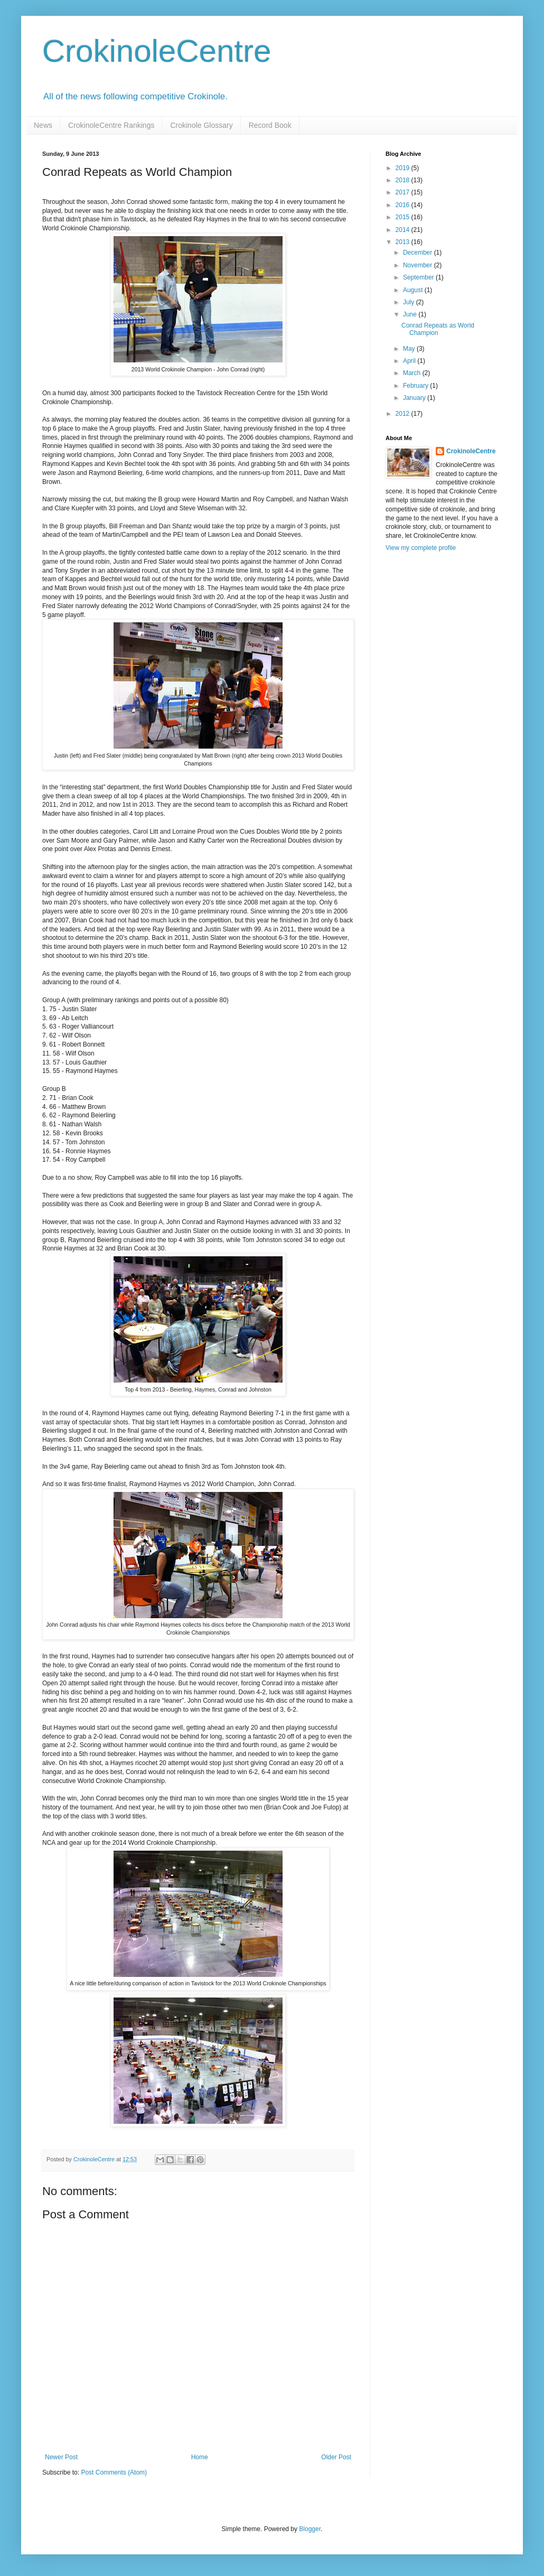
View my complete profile (421, 548)
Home (199, 2457)
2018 (403, 180)
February (416, 385)
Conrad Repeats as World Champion (437, 329)
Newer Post (61, 2457)
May (410, 348)
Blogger (310, 2529)
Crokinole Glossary (201, 125)
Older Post (336, 2457)
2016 (403, 205)
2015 (403, 217)
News (43, 125)
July (409, 302)
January (415, 398)
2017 (403, 192)
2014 (403, 230)
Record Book (270, 125)
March (413, 373)
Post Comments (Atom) (114, 2472)
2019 (403, 168)
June (410, 314)
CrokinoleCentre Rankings (111, 125)
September (419, 277)
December (418, 252)
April (410, 361)
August (414, 290)
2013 (403, 242)
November (418, 265)
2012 (403, 413)
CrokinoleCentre (156, 51)
